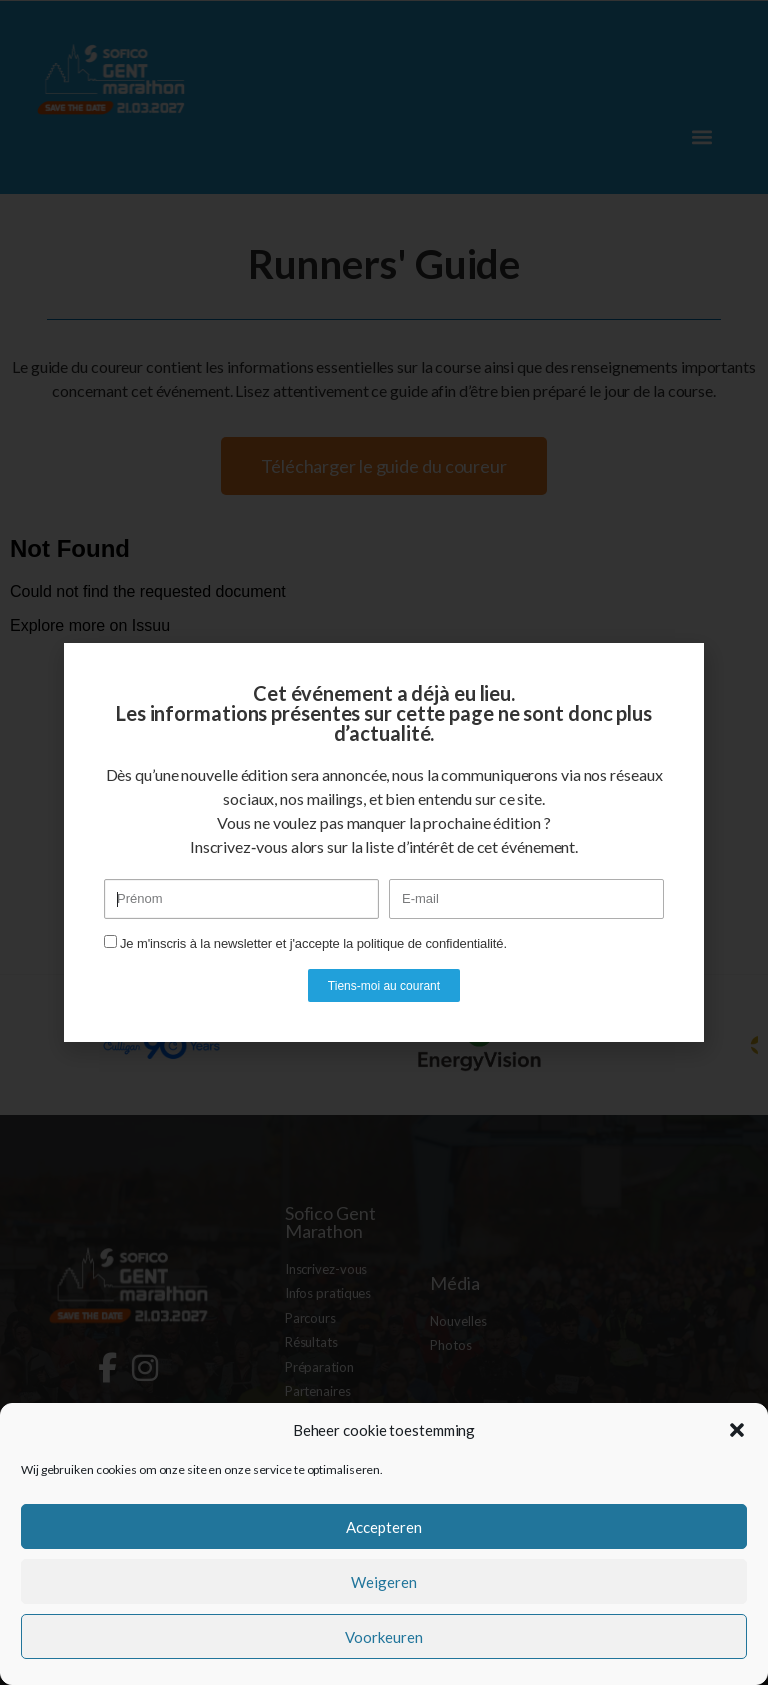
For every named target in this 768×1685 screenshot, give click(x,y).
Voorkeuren (384, 1637)
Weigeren (384, 1582)
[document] (384, 842)
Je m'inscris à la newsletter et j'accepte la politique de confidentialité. (313, 943)
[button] (737, 1430)
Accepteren (384, 1527)
